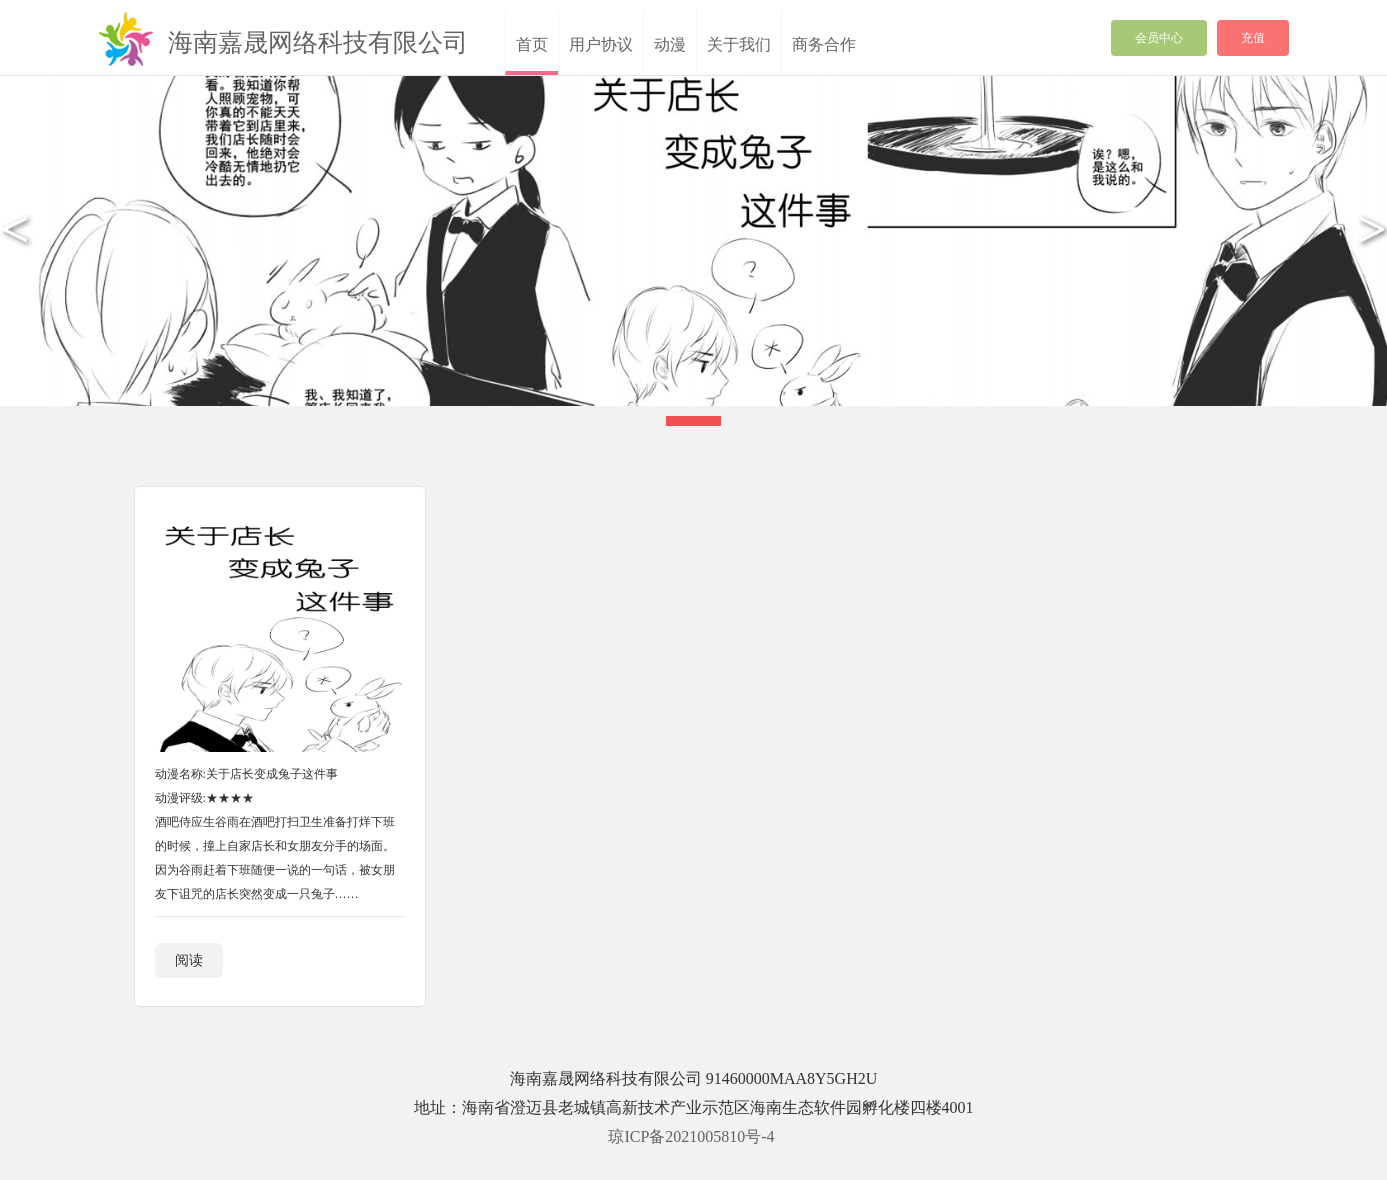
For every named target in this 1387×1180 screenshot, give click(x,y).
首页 (532, 44)
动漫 (670, 44)
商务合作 (824, 44)
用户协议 (601, 44)
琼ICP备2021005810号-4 (691, 1136)
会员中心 (1159, 38)
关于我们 (739, 44)
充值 (1253, 38)
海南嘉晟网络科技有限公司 (318, 42)
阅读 (189, 960)
